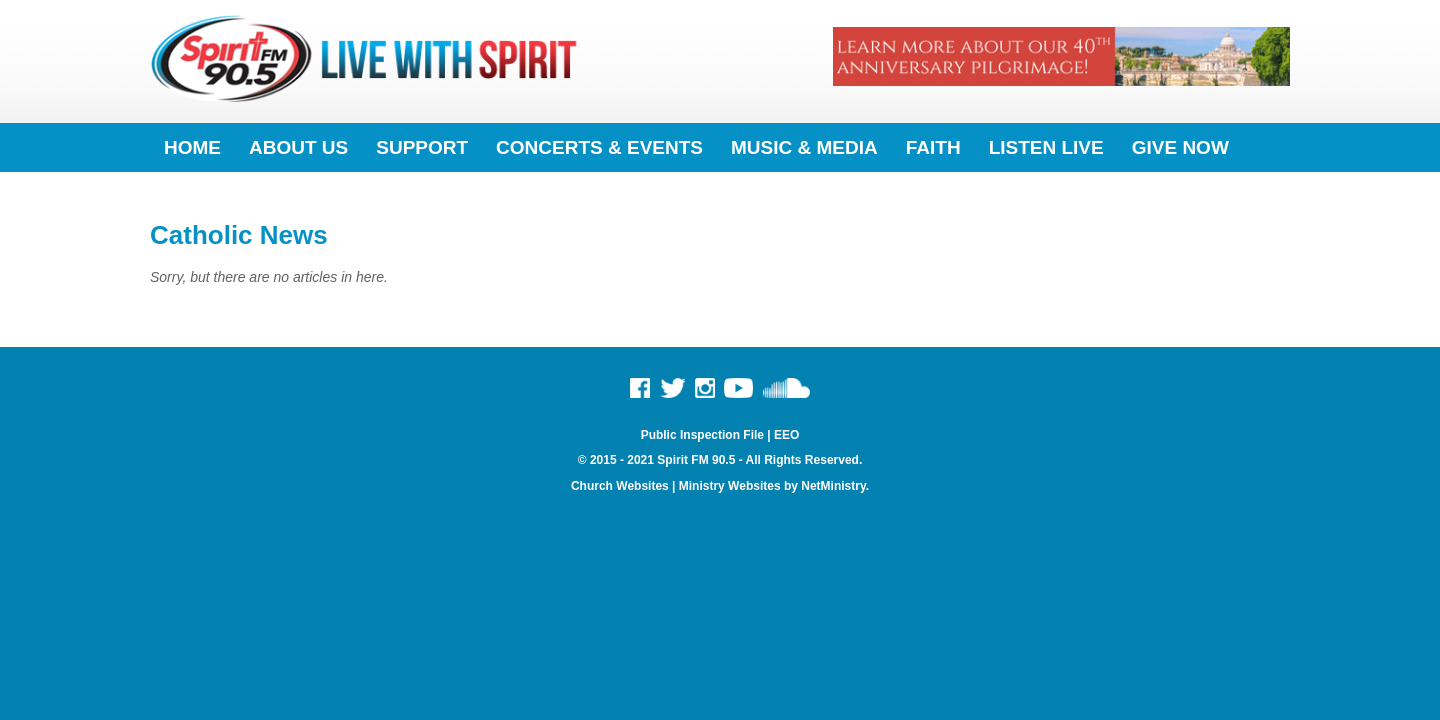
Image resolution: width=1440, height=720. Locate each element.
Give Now (1180, 147)
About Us (298, 147)
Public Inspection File (702, 435)
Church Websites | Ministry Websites (677, 486)
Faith (933, 147)
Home (192, 147)
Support (422, 147)
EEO (786, 435)
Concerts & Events (599, 147)
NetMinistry (833, 486)
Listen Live (1046, 147)
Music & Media (804, 147)
